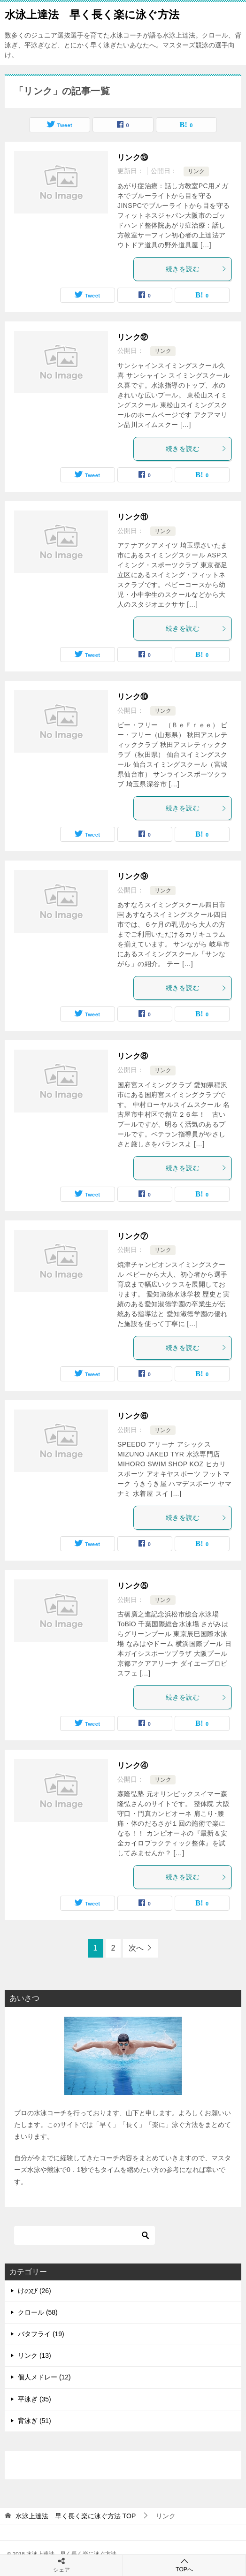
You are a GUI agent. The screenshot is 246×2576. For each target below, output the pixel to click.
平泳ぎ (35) (34, 2399)
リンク (196, 171)
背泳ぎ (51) (34, 2420)
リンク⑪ (132, 517)
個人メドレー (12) (44, 2377)
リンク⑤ (132, 1586)
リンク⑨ (132, 876)
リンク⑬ (132, 157)
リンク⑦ (132, 1236)
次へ (136, 1948)
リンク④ (132, 1765)
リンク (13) (34, 2355)
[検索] (84, 2235)
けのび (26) (34, 2290)
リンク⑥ (132, 1416)
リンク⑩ (132, 697)
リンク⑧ (132, 1056)
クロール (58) (38, 2312)
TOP (75, 2516)
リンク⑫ (132, 337)
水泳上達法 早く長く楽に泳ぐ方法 (92, 14)
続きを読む (196, 269)
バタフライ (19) (41, 2334)
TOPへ (184, 2565)
